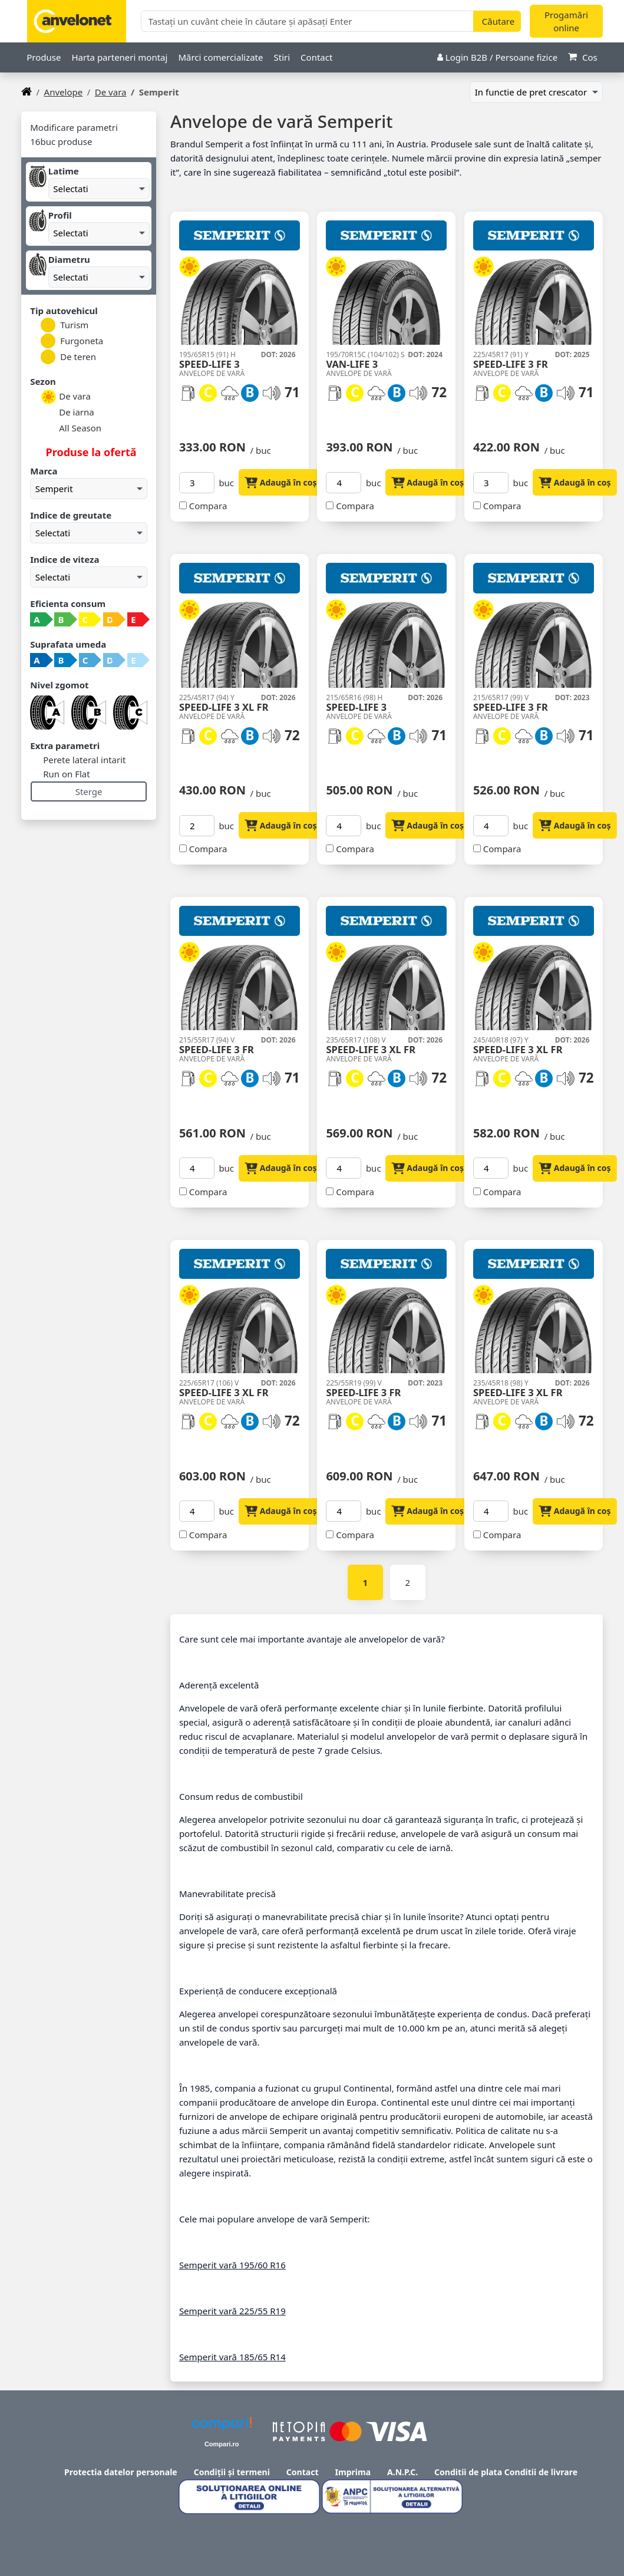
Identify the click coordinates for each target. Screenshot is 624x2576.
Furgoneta (72, 341)
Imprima (353, 2472)
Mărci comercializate (220, 57)
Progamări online (566, 21)
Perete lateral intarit (83, 760)
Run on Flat (65, 774)
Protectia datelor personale (120, 2472)
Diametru (69, 259)
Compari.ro (221, 2444)
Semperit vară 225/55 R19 (232, 2311)
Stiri (281, 57)
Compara (208, 506)
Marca (43, 471)
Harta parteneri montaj (119, 57)
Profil (60, 215)
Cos (582, 57)
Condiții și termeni (232, 2472)
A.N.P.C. (402, 2472)
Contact (316, 57)
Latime (63, 171)
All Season (71, 428)
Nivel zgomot (59, 685)
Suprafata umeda (68, 644)
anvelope (63, 92)
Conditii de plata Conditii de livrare (505, 2472)
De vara (111, 92)
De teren (68, 356)
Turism (64, 325)
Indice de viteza (64, 559)
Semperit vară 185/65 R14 (232, 2357)
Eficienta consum (67, 603)
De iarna (67, 412)
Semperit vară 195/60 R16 (232, 2265)
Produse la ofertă (90, 452)
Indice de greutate (70, 515)
